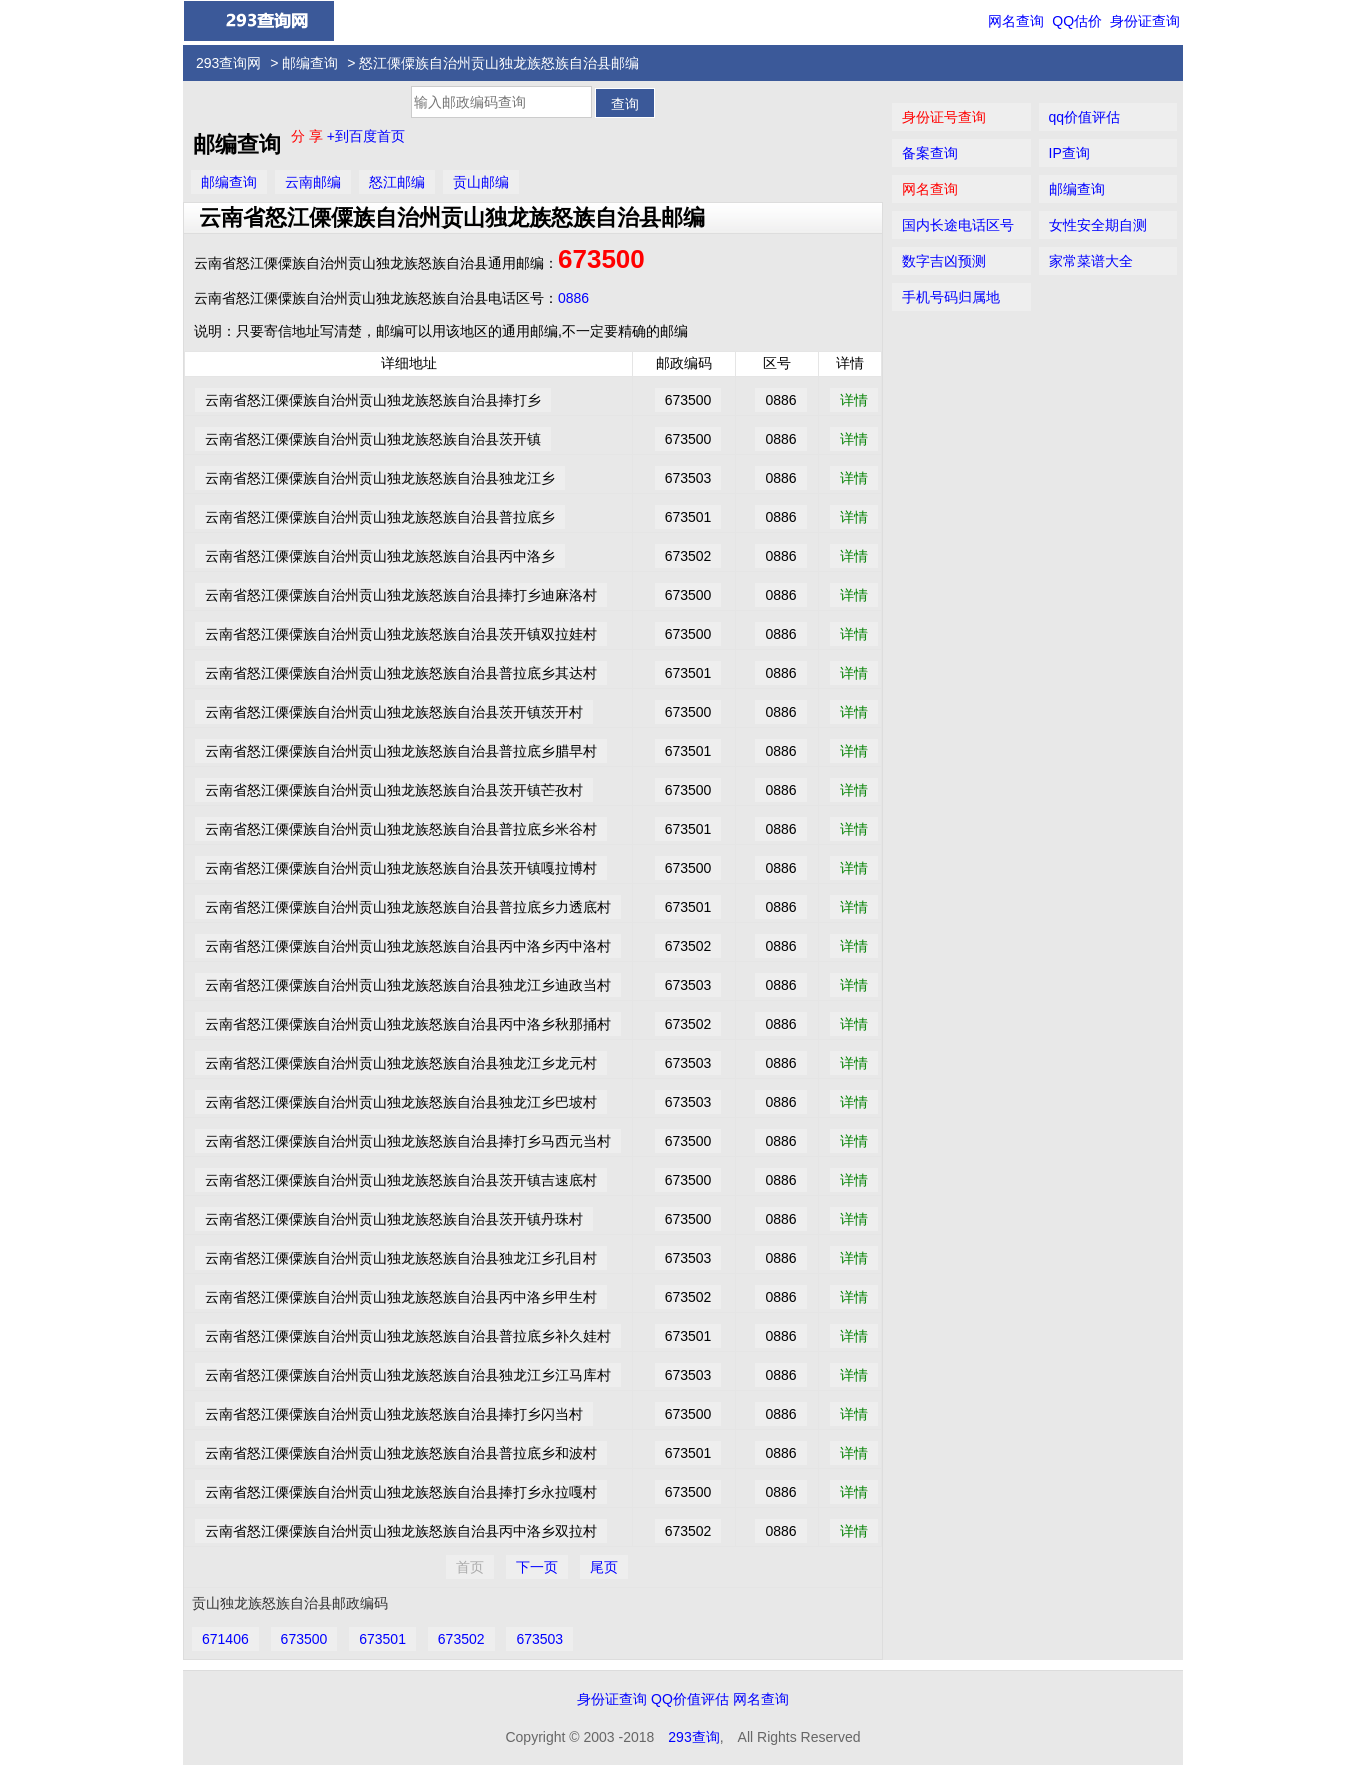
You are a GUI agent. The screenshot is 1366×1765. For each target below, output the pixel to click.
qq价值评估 (1085, 117)
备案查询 (930, 153)
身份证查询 (1145, 21)
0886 (573, 298)
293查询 (693, 1737)
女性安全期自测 (1098, 225)
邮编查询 (310, 63)
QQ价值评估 (690, 1699)
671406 (225, 1639)
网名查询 (1016, 21)
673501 (382, 1639)
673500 (601, 259)
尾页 (604, 1567)
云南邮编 (313, 182)
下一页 (537, 1567)
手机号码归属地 (951, 297)
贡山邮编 (481, 182)
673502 (461, 1639)
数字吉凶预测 (944, 261)
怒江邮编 (397, 182)
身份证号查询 (944, 117)
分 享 (309, 136)
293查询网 (228, 63)
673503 (539, 1639)
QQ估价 (1077, 21)
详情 (854, 400)
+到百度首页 (366, 136)
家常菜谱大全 (1091, 261)
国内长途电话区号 (958, 225)
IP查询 (1069, 153)
